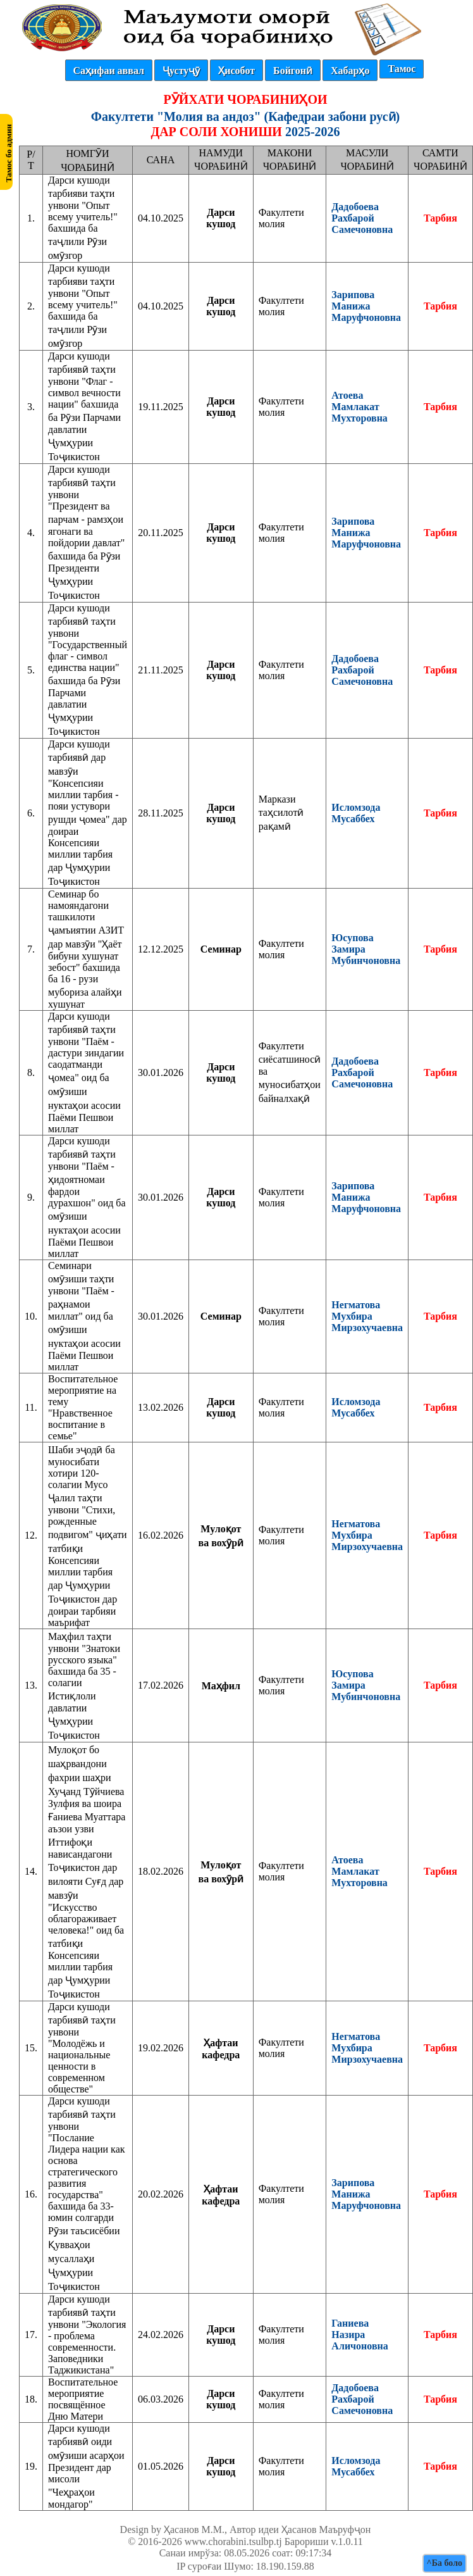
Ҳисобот (236, 70)
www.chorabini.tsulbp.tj (233, 2541)
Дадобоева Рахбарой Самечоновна (362, 218)
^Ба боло (444, 2563)
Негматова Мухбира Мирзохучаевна (367, 1316)
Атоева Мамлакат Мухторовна (359, 406)
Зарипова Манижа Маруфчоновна (366, 306)
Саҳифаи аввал (108, 70)
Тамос (401, 68)
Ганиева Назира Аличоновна (359, 2334)
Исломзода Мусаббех (355, 813)
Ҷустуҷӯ (181, 70)
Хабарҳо (350, 70)
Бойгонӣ (292, 70)
